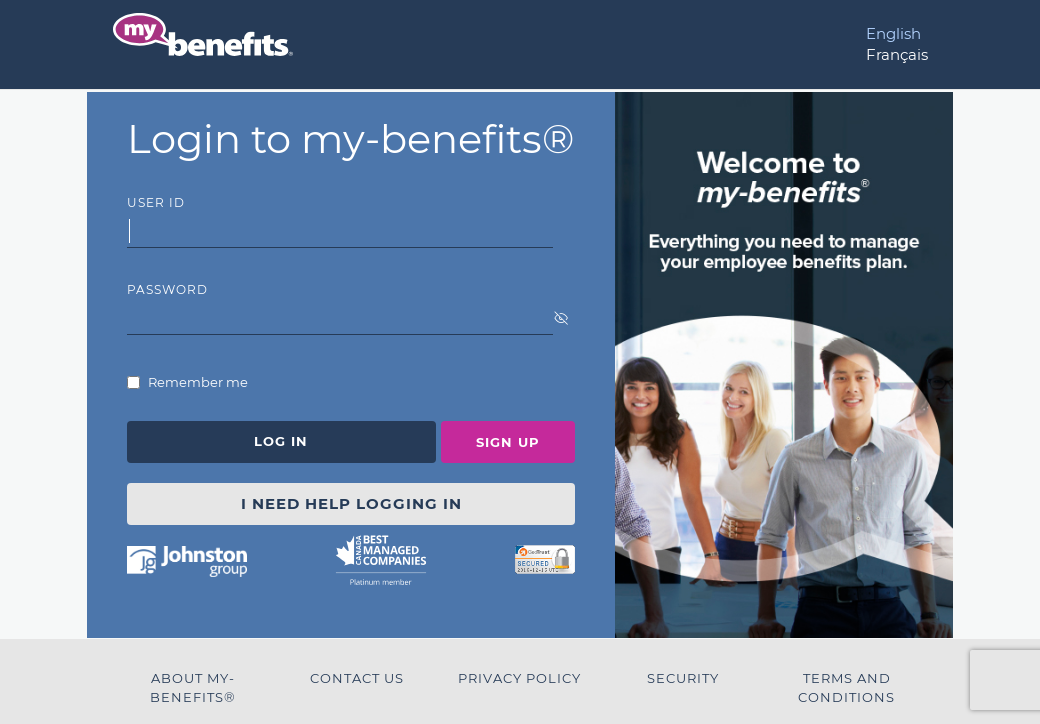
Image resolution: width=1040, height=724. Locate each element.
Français (897, 54)
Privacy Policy (519, 678)
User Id (156, 202)
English (893, 33)
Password (167, 289)
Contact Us (357, 678)
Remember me (196, 382)
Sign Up (508, 442)
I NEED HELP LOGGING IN (351, 503)
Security (683, 678)
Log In (281, 441)
